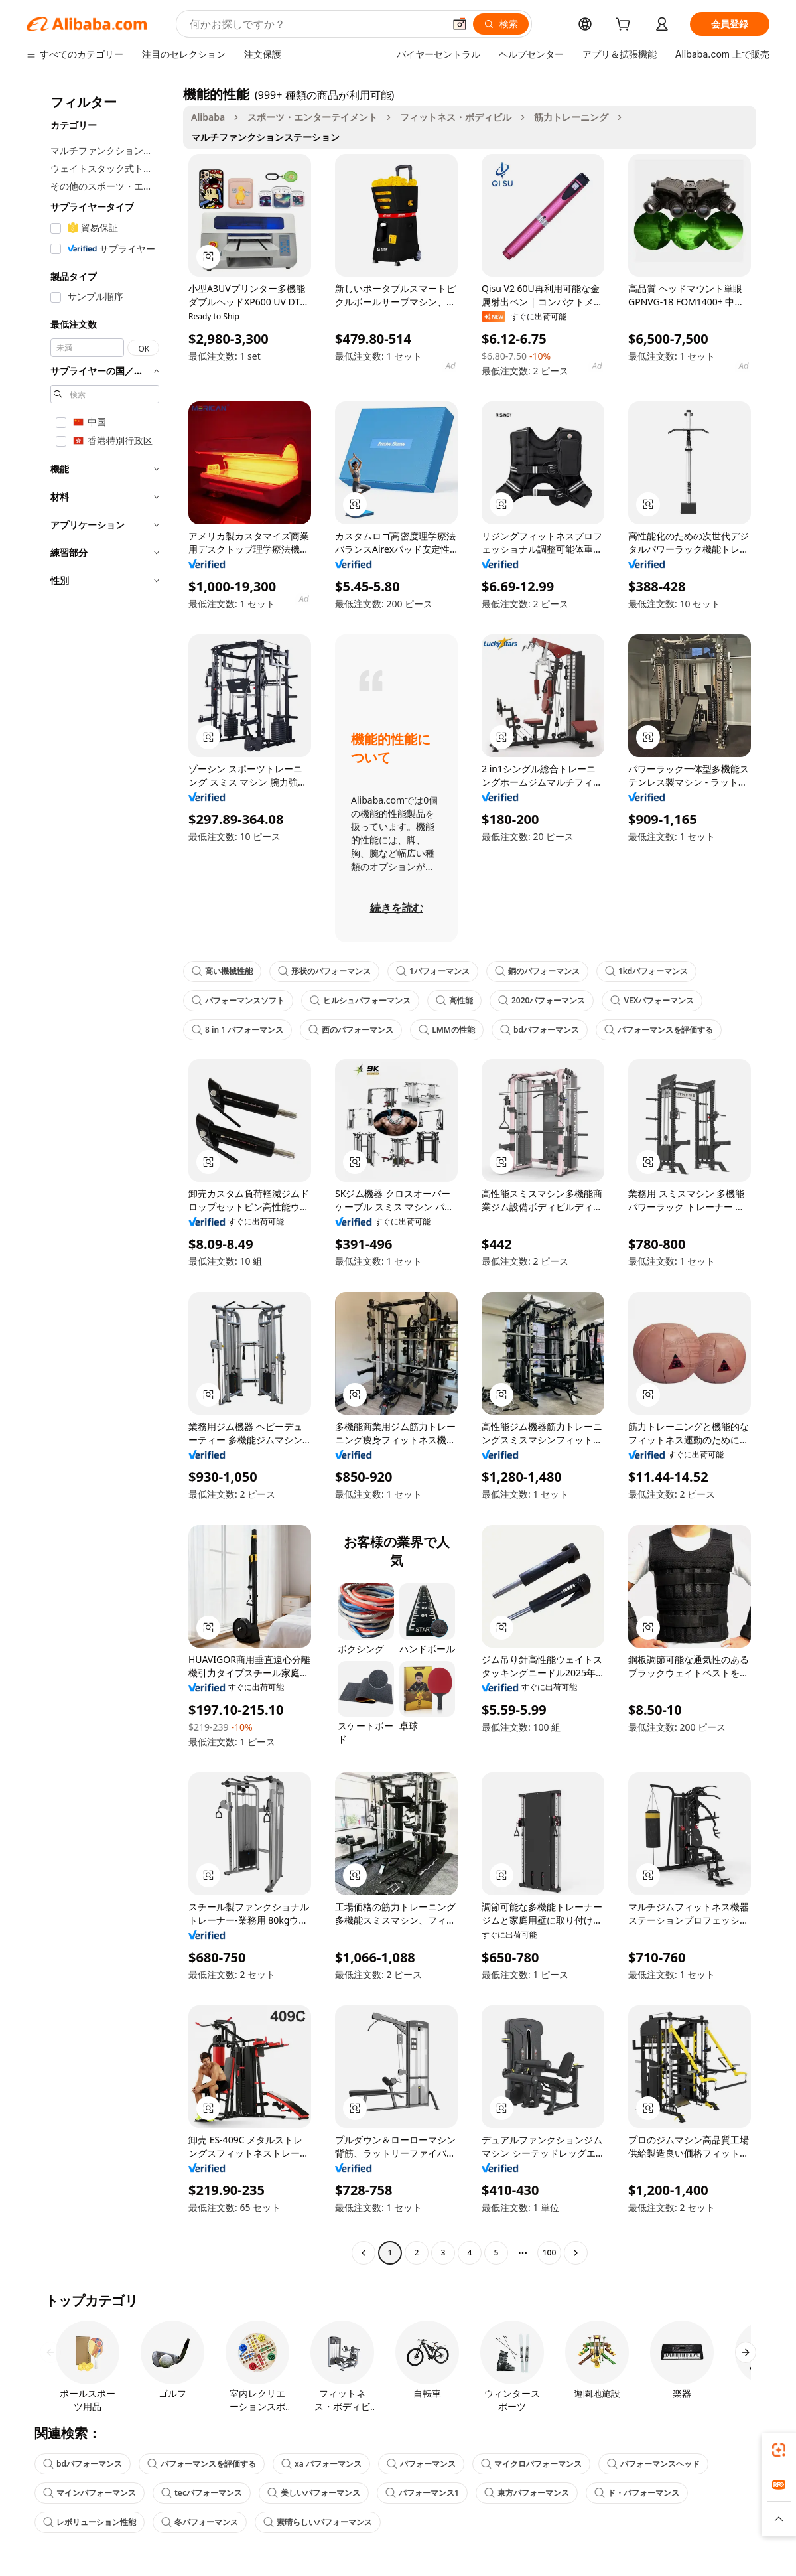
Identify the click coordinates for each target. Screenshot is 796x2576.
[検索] (501, 24)
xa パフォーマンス (321, 2463)
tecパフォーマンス (201, 2492)
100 (550, 2252)
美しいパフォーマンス (313, 2492)
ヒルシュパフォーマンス (360, 1000)
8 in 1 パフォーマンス (237, 1029)
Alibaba (208, 117)
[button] (460, 24)
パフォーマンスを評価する (658, 1029)
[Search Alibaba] (315, 24)
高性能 (454, 1000)
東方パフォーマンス (526, 2492)
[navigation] (100, 1175)
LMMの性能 (447, 1029)
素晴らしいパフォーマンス (317, 2522)
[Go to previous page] (363, 2253)
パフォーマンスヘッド (653, 2463)
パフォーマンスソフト (238, 1000)
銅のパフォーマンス (537, 971)
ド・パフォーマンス (636, 2492)
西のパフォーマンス (350, 1029)
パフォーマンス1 (422, 2492)
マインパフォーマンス (89, 2492)
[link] (779, 2450)
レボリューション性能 (89, 2522)
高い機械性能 (222, 971)
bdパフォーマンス (539, 1029)
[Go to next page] (576, 2253)
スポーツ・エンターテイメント (312, 117)
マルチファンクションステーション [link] (265, 137)
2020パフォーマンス (541, 1000)
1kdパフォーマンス (646, 971)
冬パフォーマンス (199, 2522)
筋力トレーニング (571, 117)
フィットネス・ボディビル (455, 117)
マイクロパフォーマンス (531, 2463)
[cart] (625, 25)
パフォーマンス (421, 2463)
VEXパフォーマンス (652, 1000)
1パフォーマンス (433, 971)
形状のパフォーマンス (324, 971)
